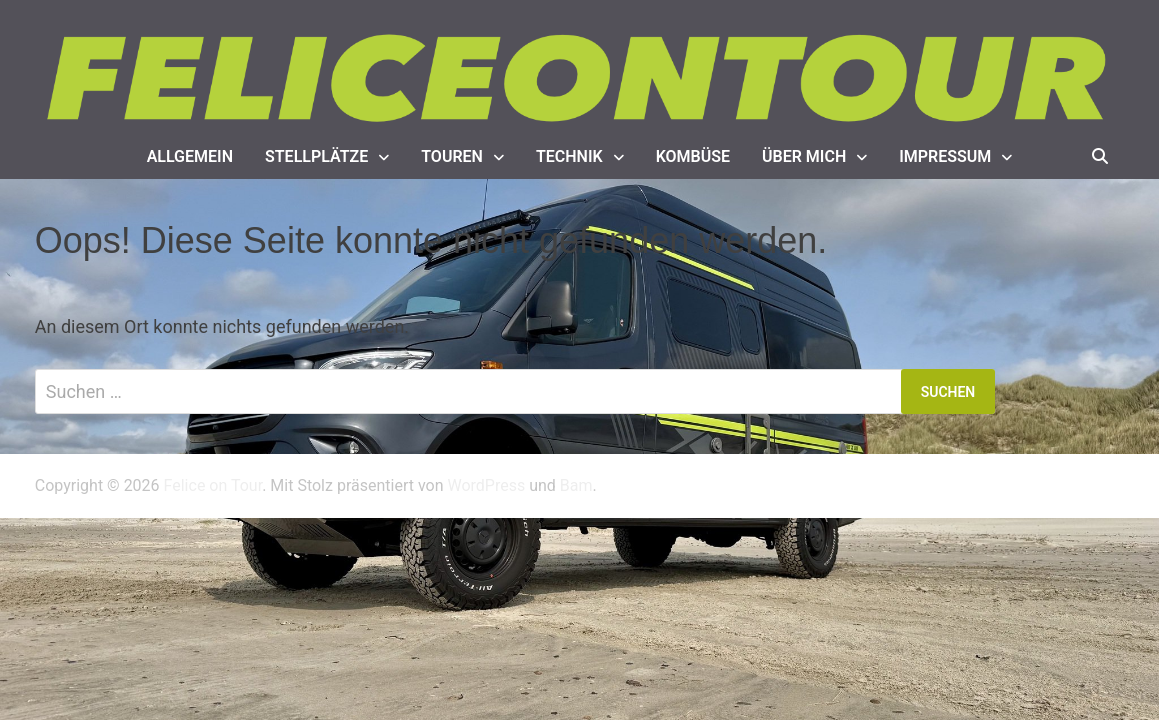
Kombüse (693, 156)
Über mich (804, 156)
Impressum (945, 156)
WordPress (486, 485)
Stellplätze (316, 156)
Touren (452, 156)
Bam (576, 485)
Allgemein (190, 156)
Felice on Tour (213, 485)
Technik (569, 156)
